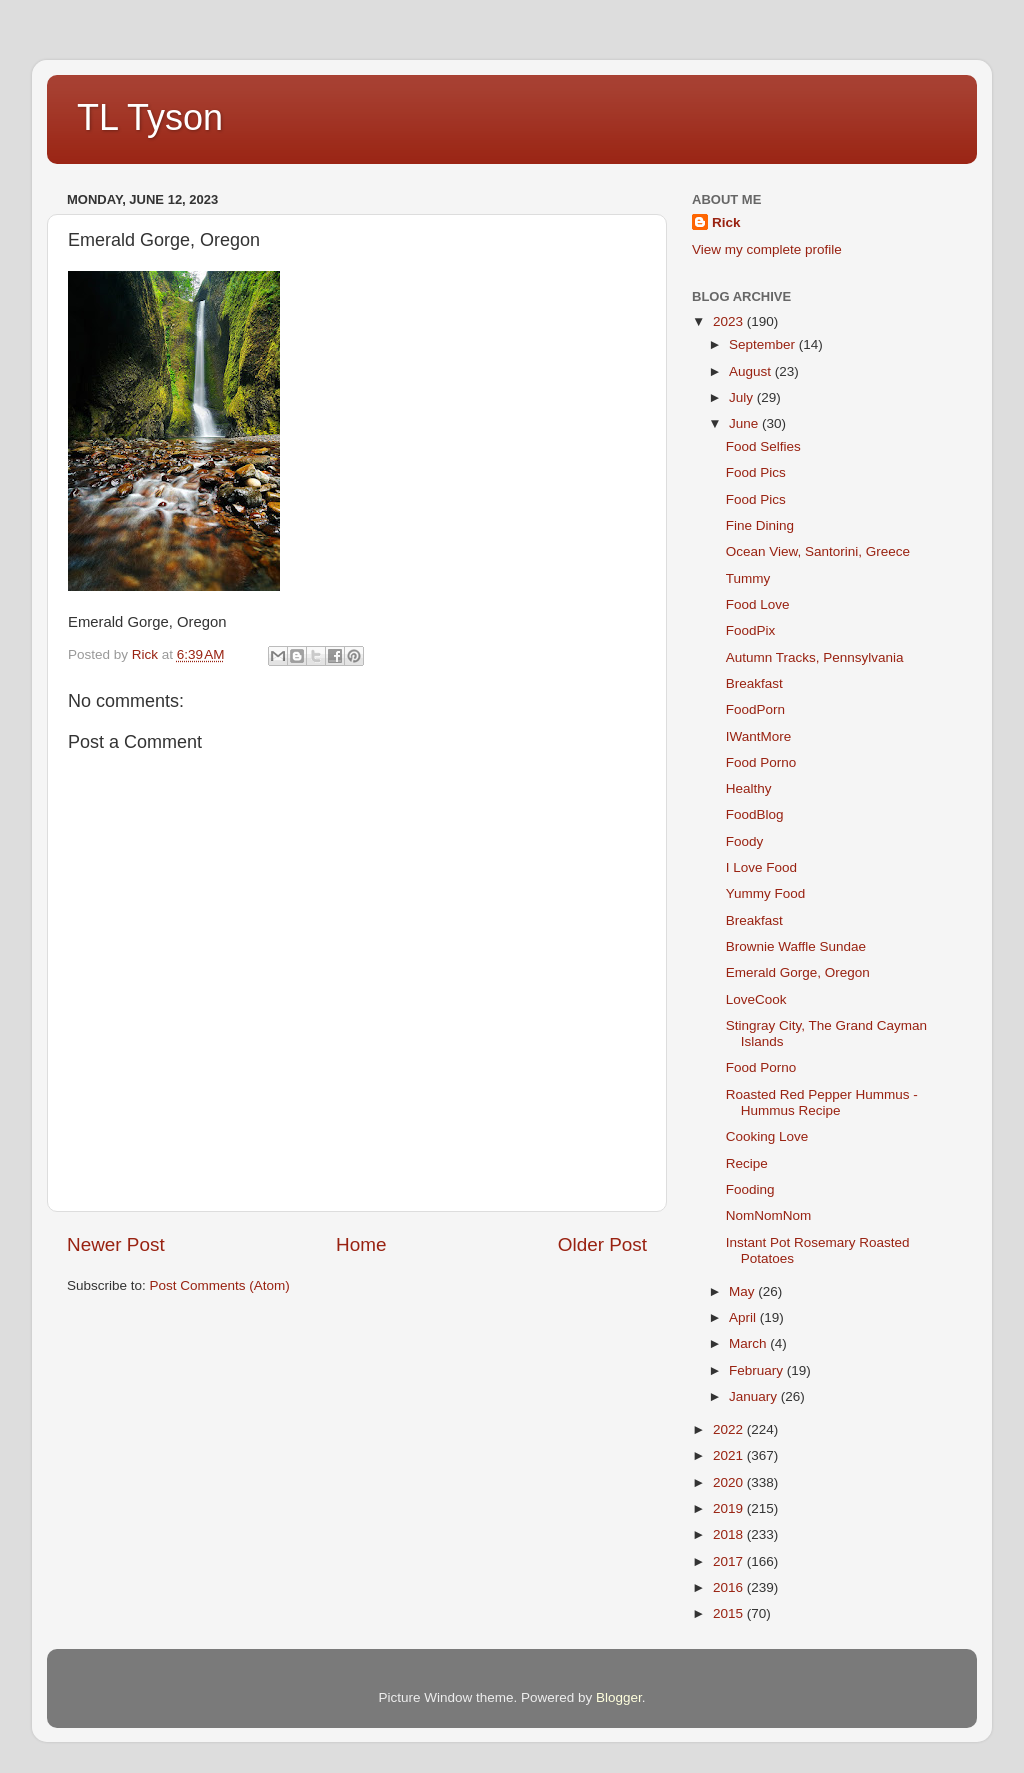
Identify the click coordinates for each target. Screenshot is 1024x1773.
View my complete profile (767, 249)
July (743, 397)
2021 (730, 1455)
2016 (730, 1587)
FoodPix (751, 630)
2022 (730, 1429)
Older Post (602, 1244)
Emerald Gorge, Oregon (798, 972)
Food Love (758, 604)
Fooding (750, 1189)
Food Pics (756, 472)
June (745, 423)
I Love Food (761, 867)
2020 (730, 1482)
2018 (730, 1534)
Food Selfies (763, 446)
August (752, 371)
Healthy (749, 788)
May (743, 1291)
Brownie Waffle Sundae (796, 946)
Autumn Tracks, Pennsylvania (815, 657)
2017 (730, 1561)
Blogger (619, 1697)
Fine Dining (760, 525)
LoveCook (756, 999)
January (755, 1396)
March (749, 1343)
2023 (730, 321)
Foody (745, 841)
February (758, 1370)
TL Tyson (150, 117)
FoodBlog (755, 814)
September (764, 344)
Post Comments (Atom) (220, 1285)
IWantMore (759, 736)
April (744, 1317)
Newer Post (116, 1244)
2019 (730, 1508)
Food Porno (761, 762)
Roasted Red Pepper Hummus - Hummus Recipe (822, 1102)
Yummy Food (766, 893)
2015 (730, 1613)
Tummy (748, 578)
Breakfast (754, 683)
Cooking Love (767, 1136)
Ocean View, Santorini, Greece (818, 551)
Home (361, 1244)
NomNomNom (769, 1215)
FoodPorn (755, 709)
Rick (726, 222)
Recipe (747, 1163)
